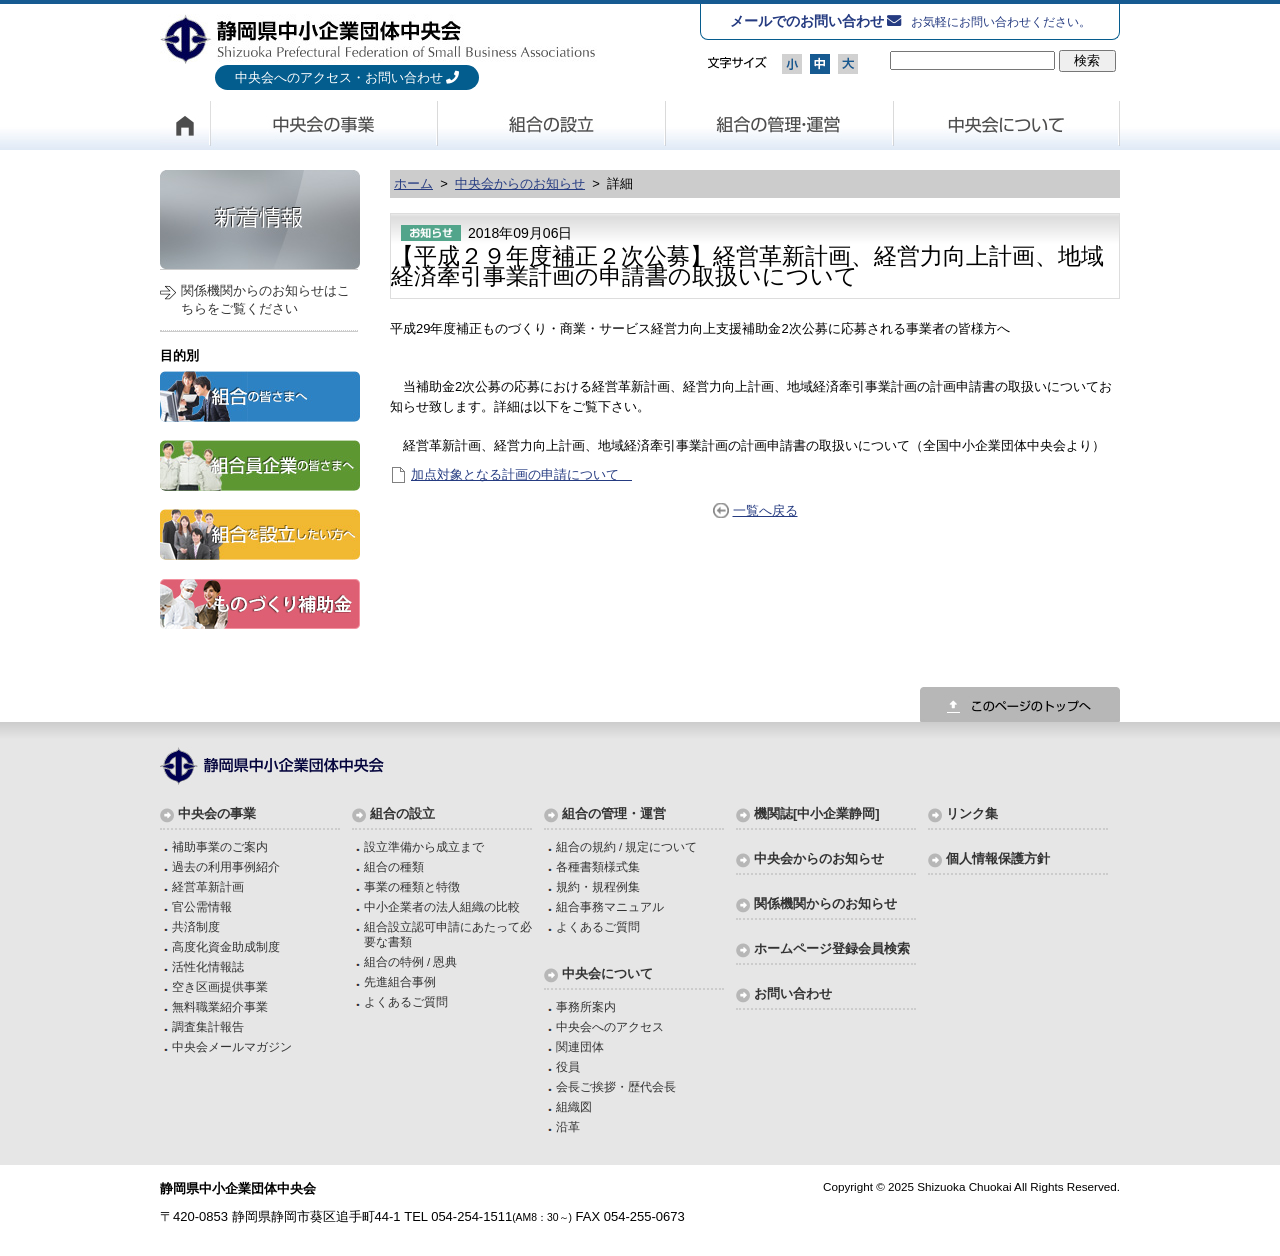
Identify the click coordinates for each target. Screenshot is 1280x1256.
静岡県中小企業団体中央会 (378, 39)
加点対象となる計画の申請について (521, 474)
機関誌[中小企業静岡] (817, 813)
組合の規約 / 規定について (627, 846)
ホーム (413, 183)
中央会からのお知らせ (520, 183)
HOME (185, 125)
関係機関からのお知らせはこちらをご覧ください (265, 299)
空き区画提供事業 (220, 986)
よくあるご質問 (406, 1001)
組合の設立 (552, 125)
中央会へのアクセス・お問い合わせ (339, 77)
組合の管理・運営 (780, 125)
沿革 (568, 1126)
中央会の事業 (324, 125)
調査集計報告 (208, 1026)
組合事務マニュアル (610, 906)
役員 (568, 1066)
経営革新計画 (208, 886)
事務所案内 (586, 1006)
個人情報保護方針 (998, 858)
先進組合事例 (400, 981)
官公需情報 (202, 906)
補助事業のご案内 (220, 846)
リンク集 (972, 813)
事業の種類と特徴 (412, 886)
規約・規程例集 (598, 886)
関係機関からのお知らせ (825, 903)
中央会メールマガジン (232, 1046)
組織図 (574, 1106)
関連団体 (580, 1046)
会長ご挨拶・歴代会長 (616, 1086)
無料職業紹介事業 (220, 1006)
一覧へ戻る (765, 510)
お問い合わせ (793, 993)
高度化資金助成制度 (226, 946)
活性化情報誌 (208, 966)
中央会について (1007, 125)
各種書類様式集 (598, 866)
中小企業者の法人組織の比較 (442, 906)
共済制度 (196, 926)
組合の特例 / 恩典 (411, 961)
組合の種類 (394, 866)
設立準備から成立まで (424, 846)
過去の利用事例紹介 (226, 866)
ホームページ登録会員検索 (832, 948)
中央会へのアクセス (610, 1026)
